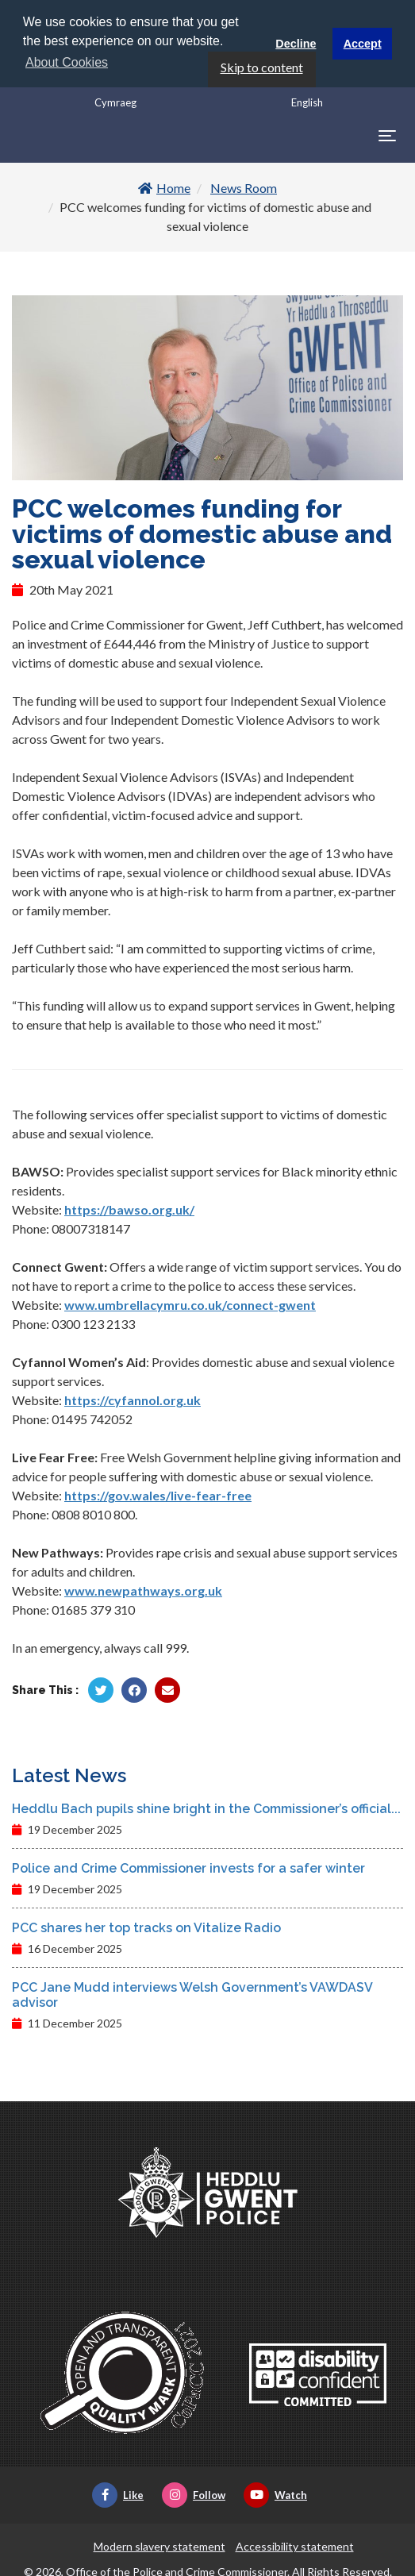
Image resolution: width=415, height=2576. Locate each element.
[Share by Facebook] (134, 1688)
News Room (243, 186)
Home (164, 186)
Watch (275, 2493)
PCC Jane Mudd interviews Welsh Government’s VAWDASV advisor (192, 1993)
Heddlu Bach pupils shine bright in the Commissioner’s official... (206, 1807)
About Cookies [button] (66, 62)
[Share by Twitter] (100, 1688)
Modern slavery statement (159, 2544)
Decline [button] (295, 43)
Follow (193, 2493)
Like (118, 2493)
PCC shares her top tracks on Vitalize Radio (146, 1926)
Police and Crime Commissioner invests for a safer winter (188, 1866)
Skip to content (262, 65)
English (307, 100)
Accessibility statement (295, 2544)
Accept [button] (363, 43)
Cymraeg (115, 100)
